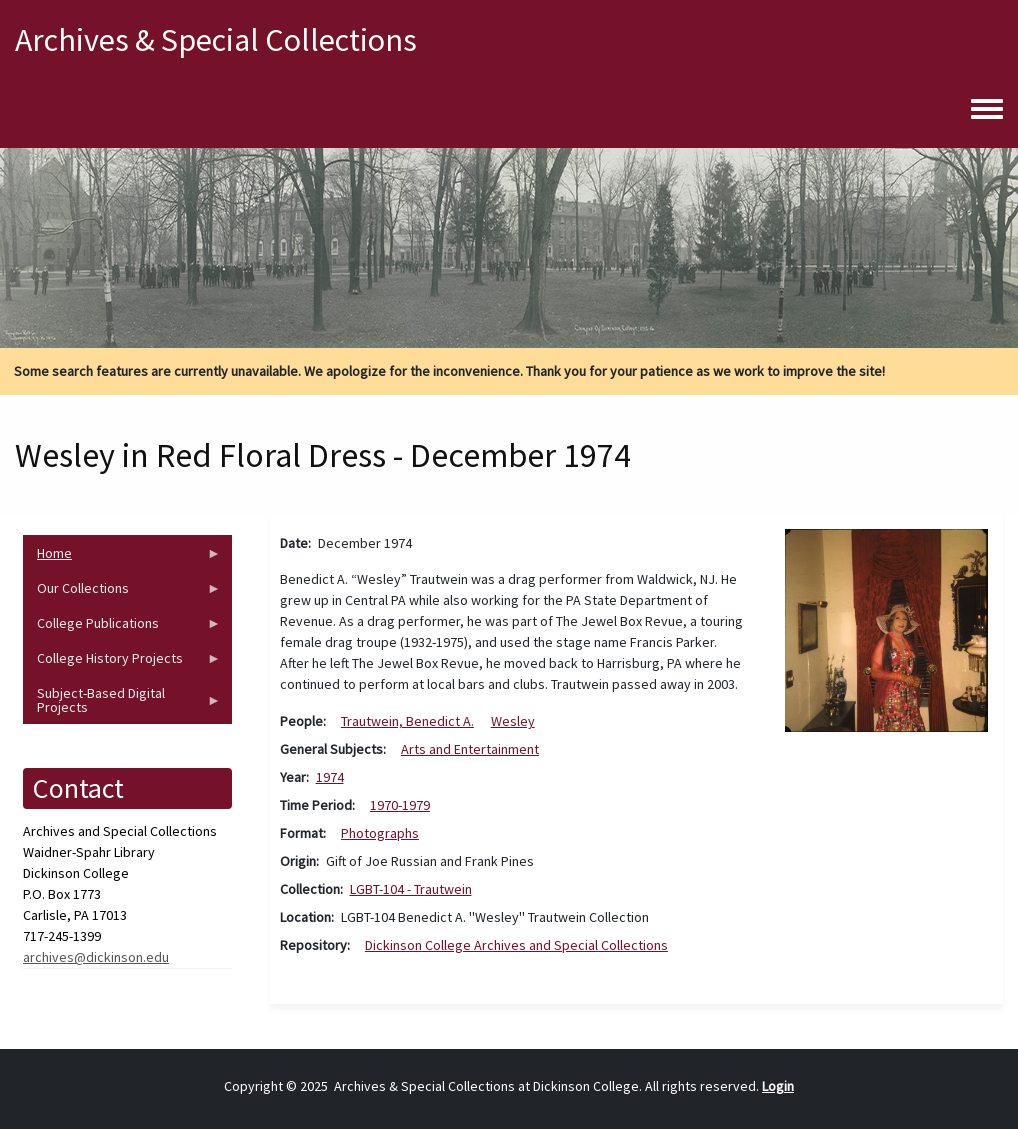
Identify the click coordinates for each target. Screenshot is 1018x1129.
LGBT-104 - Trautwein (411, 889)
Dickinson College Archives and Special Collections (516, 945)
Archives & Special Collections (216, 40)
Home (122, 557)
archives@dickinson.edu (96, 957)
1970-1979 (400, 805)
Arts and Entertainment (470, 749)
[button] (886, 629)
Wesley (513, 721)
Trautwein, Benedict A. (407, 721)
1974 (330, 777)
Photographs (380, 833)
